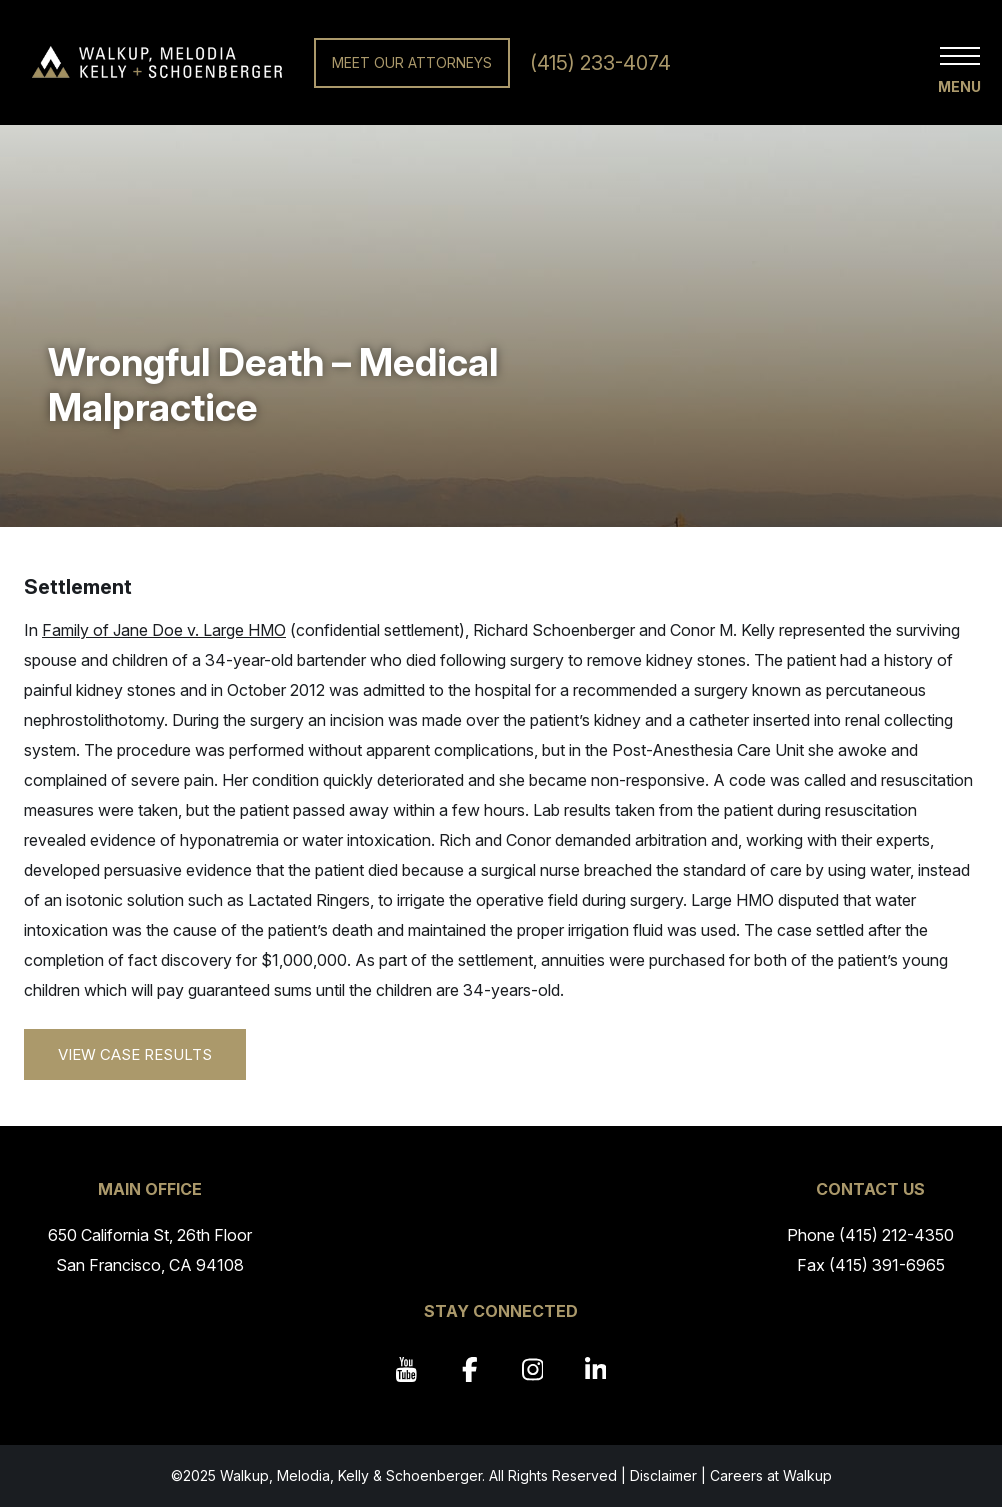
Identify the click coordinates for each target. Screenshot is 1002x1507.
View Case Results (135, 1054)
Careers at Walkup (771, 1475)
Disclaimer (663, 1475)
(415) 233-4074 (600, 63)
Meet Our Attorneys (412, 62)
